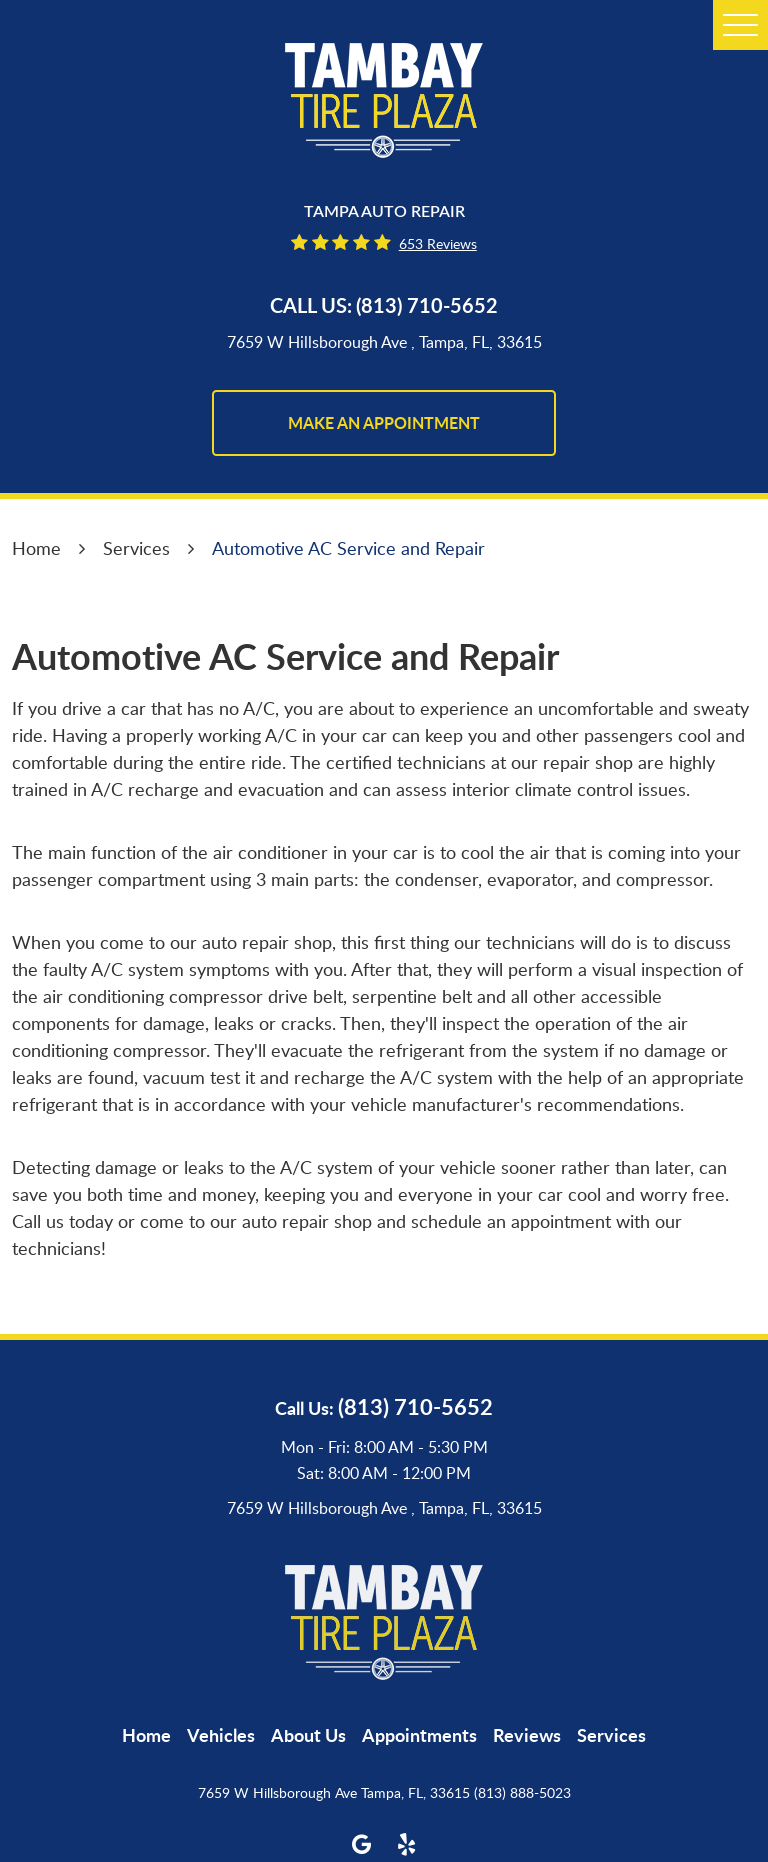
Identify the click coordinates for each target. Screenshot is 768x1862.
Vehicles (221, 1735)
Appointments (419, 1735)
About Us (308, 1735)
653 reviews (438, 243)
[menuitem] (146, 1735)
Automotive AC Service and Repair (348, 548)
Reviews (527, 1735)
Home (36, 548)
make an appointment (384, 422)
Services (136, 548)
